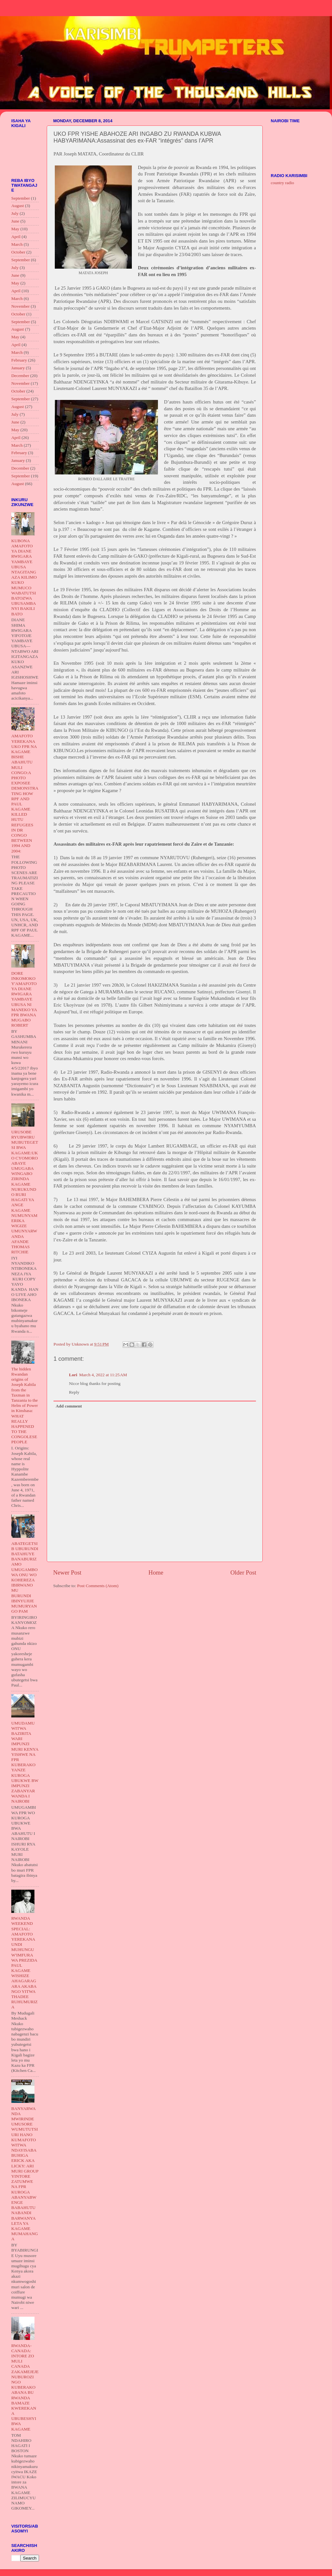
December (20, 375)
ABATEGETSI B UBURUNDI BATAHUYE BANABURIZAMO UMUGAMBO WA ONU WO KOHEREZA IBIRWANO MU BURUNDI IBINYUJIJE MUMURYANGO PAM (24, 1577)
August (17, 205)
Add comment (69, 1406)
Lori (73, 1374)
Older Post (243, 1572)
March (17, 244)
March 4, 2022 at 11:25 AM (103, 1374)
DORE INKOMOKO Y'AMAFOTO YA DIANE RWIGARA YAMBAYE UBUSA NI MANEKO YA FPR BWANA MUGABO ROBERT (24, 999)
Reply (74, 1392)
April (16, 236)
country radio (282, 182)
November (20, 306)
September (20, 198)
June (15, 221)
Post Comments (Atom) (97, 1585)
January (18, 367)
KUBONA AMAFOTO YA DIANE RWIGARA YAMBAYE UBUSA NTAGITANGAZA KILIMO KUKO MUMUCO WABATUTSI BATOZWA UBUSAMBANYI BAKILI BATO (24, 577)
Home (156, 1572)
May (15, 228)
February (19, 360)
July (15, 213)
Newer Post (67, 1572)
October (18, 252)
